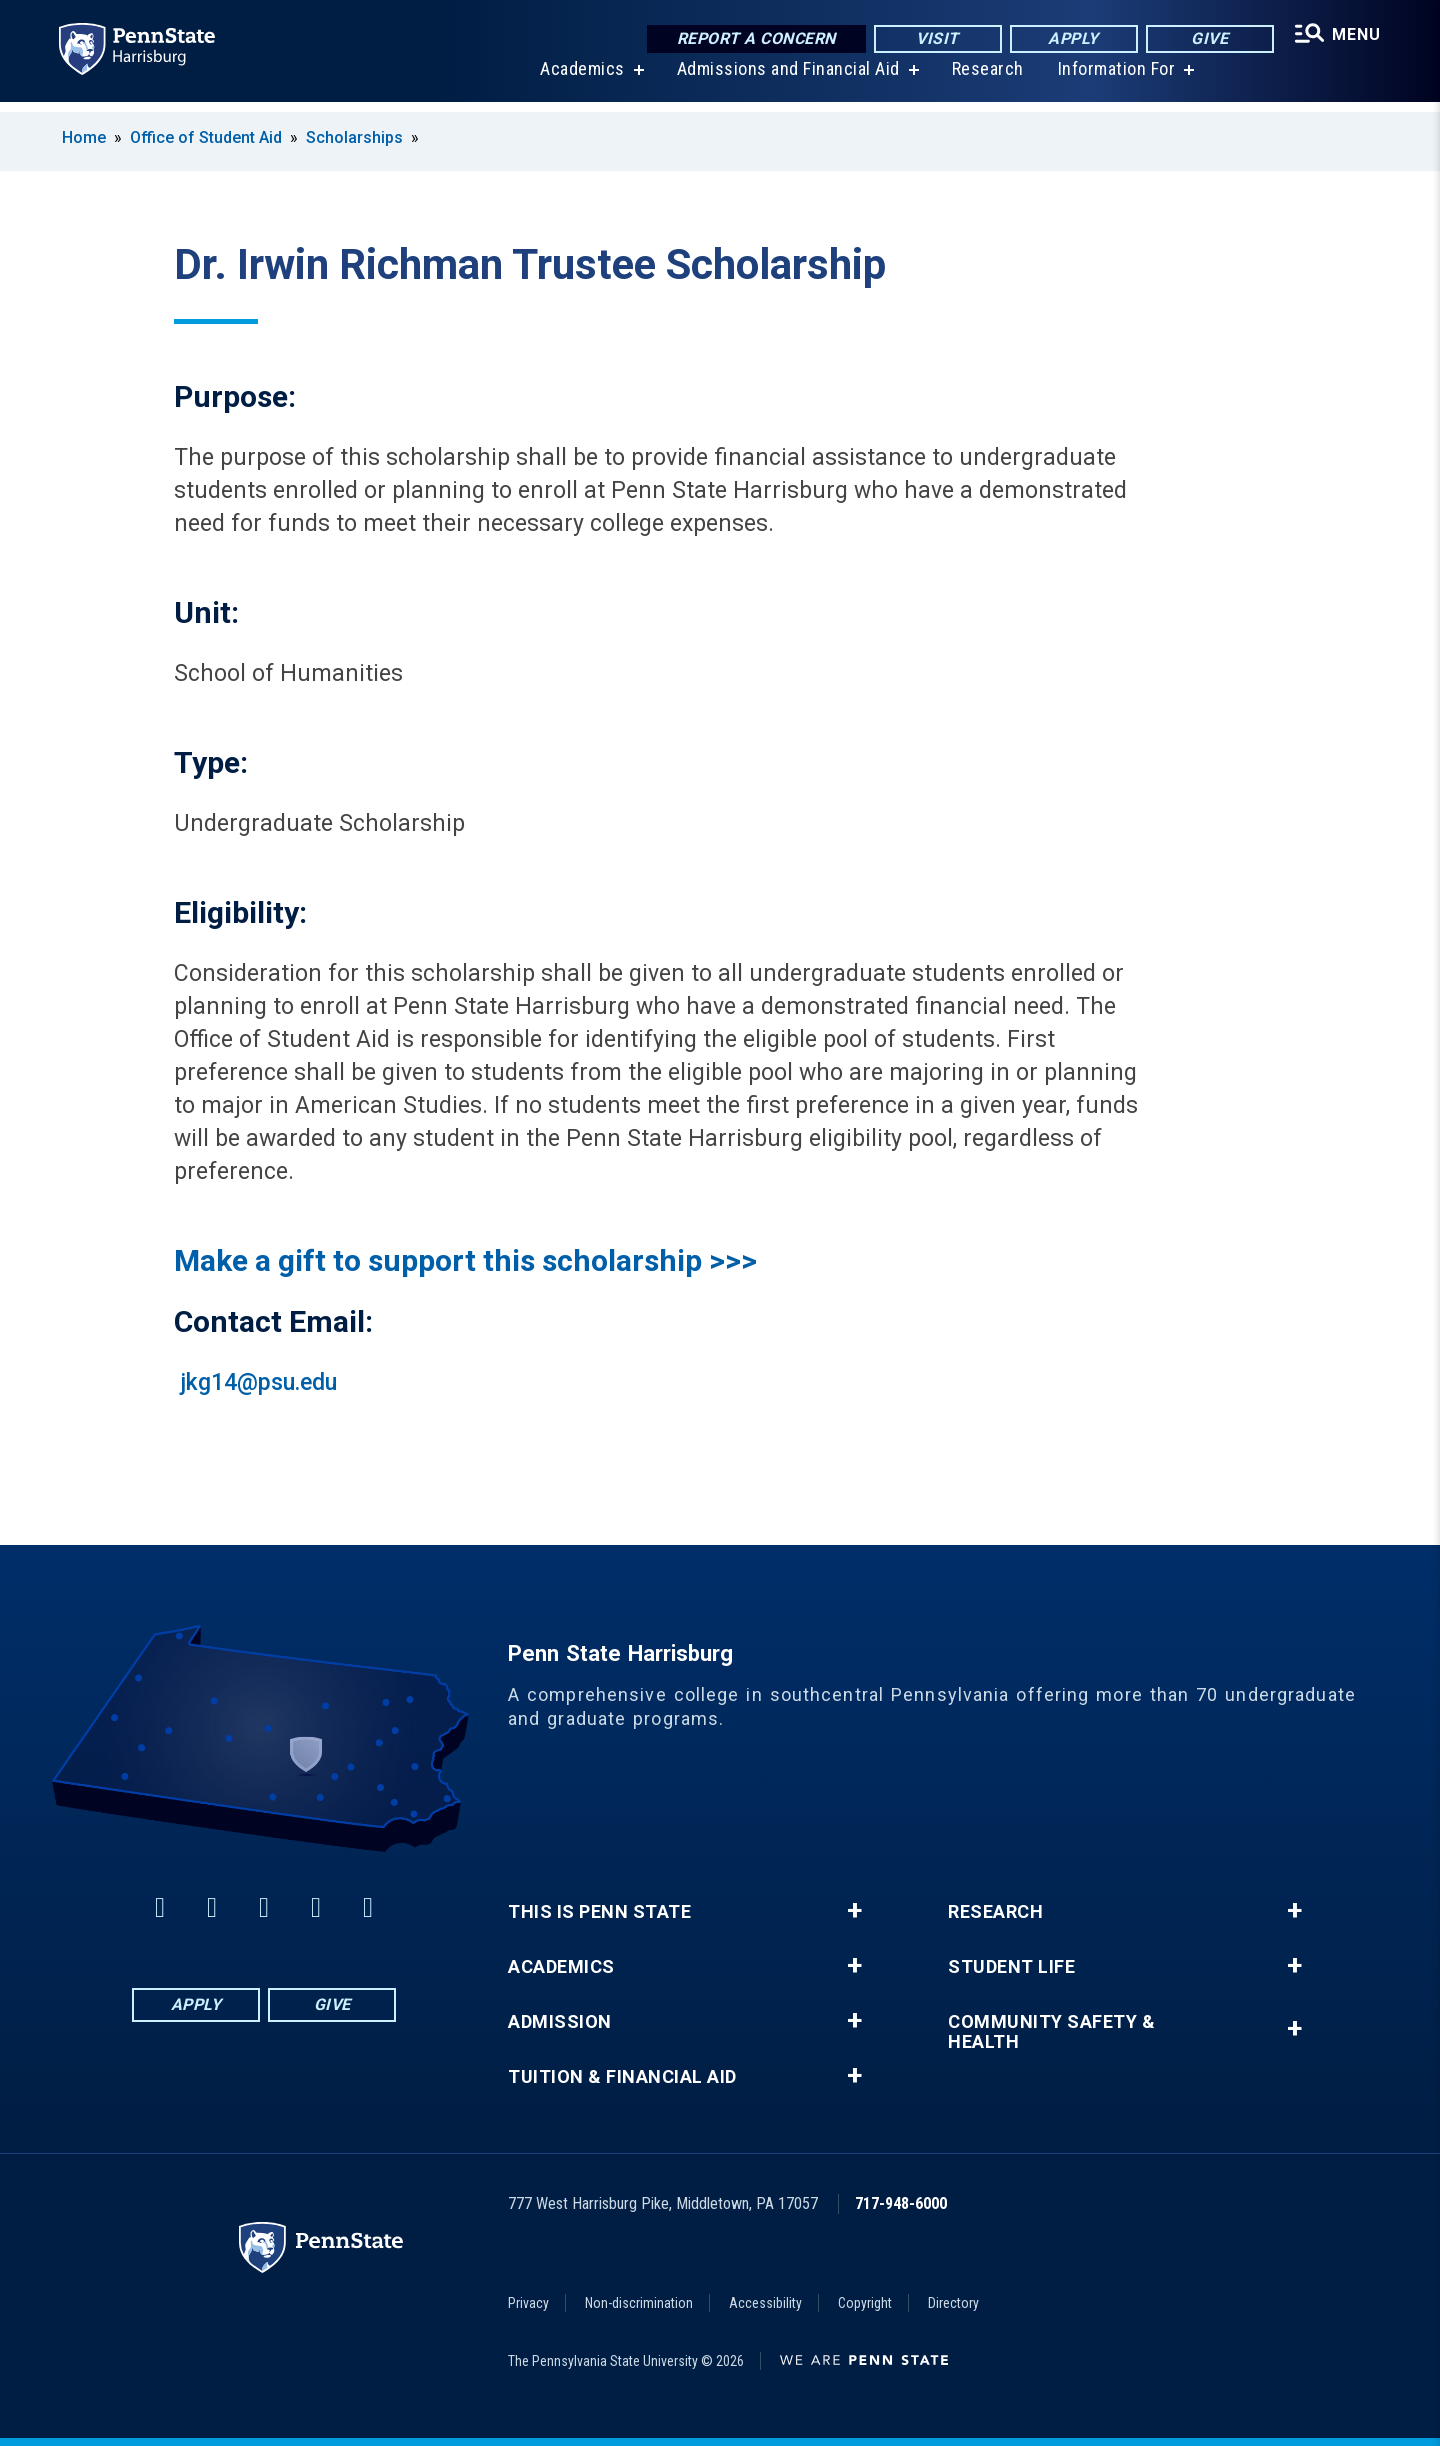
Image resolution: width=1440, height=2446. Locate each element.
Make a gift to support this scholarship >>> (465, 1260)
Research (985, 79)
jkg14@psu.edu (258, 1382)
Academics (579, 79)
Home (84, 137)
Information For (1114, 79)
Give (1205, 39)
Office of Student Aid (206, 137)
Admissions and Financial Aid (785, 79)
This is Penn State (599, 1912)
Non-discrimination (639, 2303)
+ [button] (854, 1911)
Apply (1069, 39)
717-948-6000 (901, 2203)
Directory (953, 2303)
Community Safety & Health (1051, 2032)
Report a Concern (751, 39)
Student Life (1011, 1967)
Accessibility (765, 2303)
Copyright (865, 2303)
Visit (933, 39)
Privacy (528, 2303)
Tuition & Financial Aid (622, 2077)
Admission (560, 2022)
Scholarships (354, 137)
